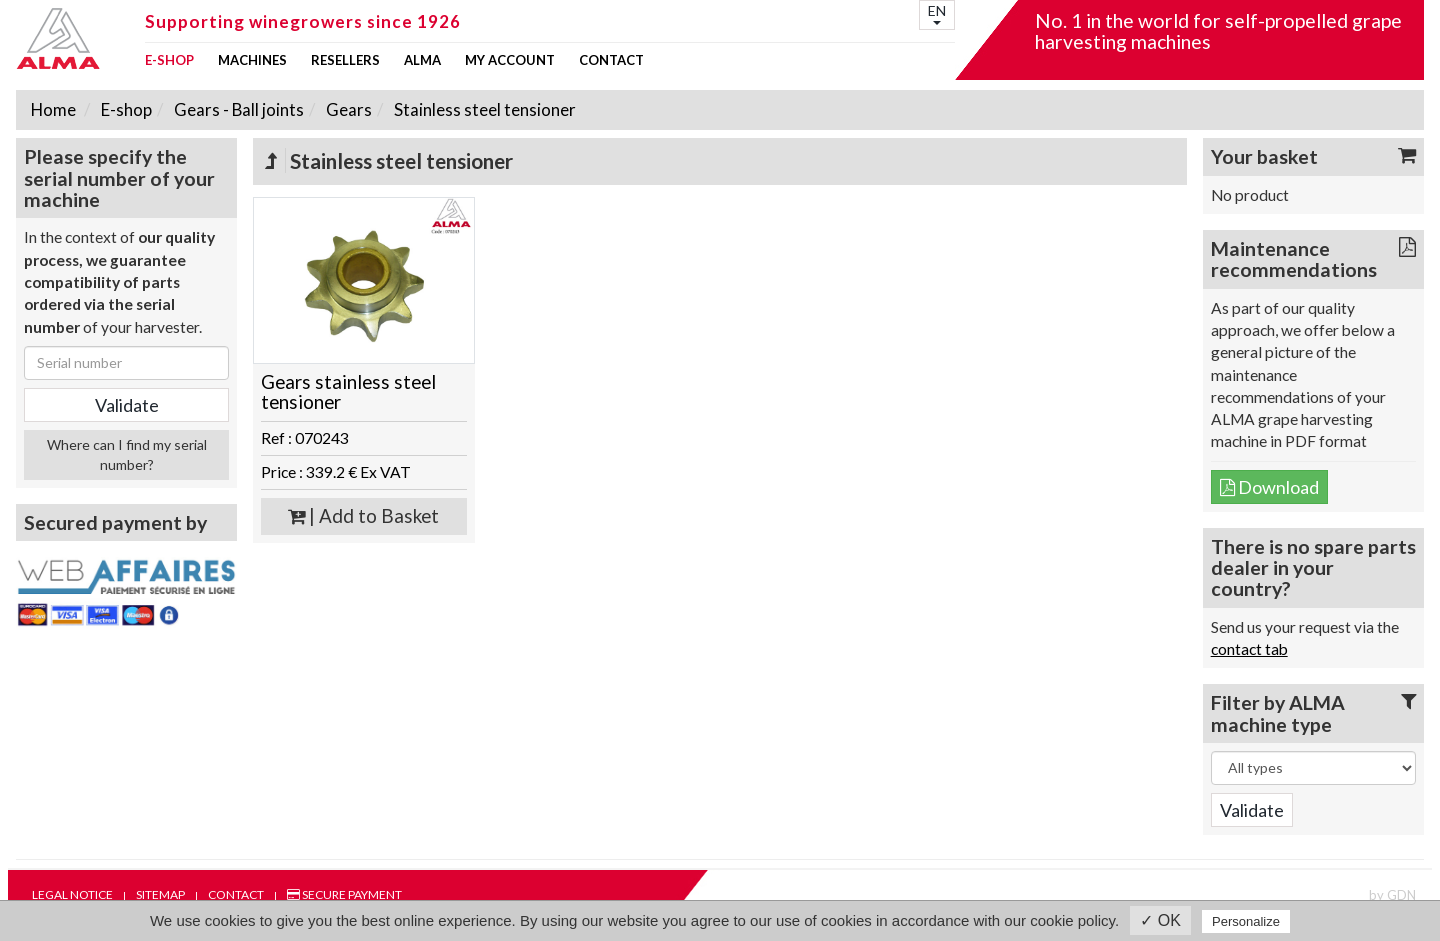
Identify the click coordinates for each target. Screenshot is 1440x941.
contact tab (1249, 649)
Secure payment (344, 894)
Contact (611, 60)
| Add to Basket (363, 516)
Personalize (1246, 921)
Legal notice (72, 894)
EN (937, 13)
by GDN (1392, 895)
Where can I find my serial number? (127, 454)
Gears (347, 109)
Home (53, 109)
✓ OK (1160, 920)
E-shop (169, 60)
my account (510, 60)
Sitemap (160, 894)
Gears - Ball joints (237, 109)
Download (1269, 487)
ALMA (422, 60)
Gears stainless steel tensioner (348, 392)
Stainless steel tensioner (483, 109)
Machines (252, 60)
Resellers (345, 60)
